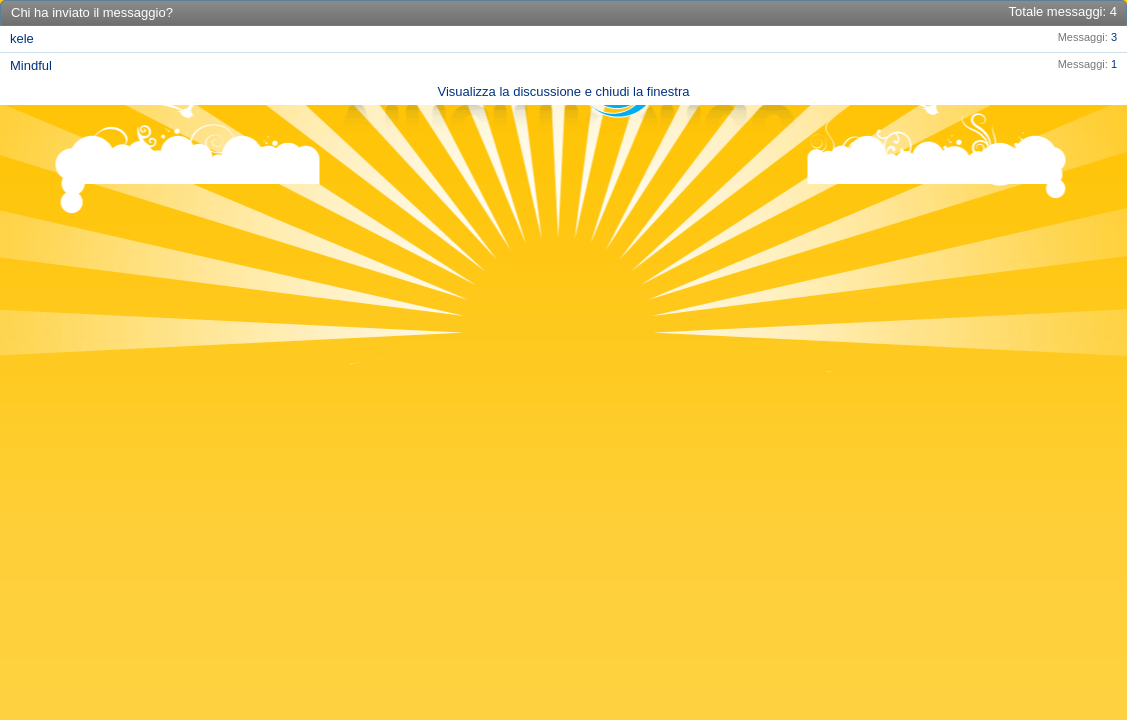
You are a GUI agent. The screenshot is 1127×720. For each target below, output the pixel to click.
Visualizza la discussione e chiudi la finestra (564, 91)
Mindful (31, 65)
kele (22, 38)
